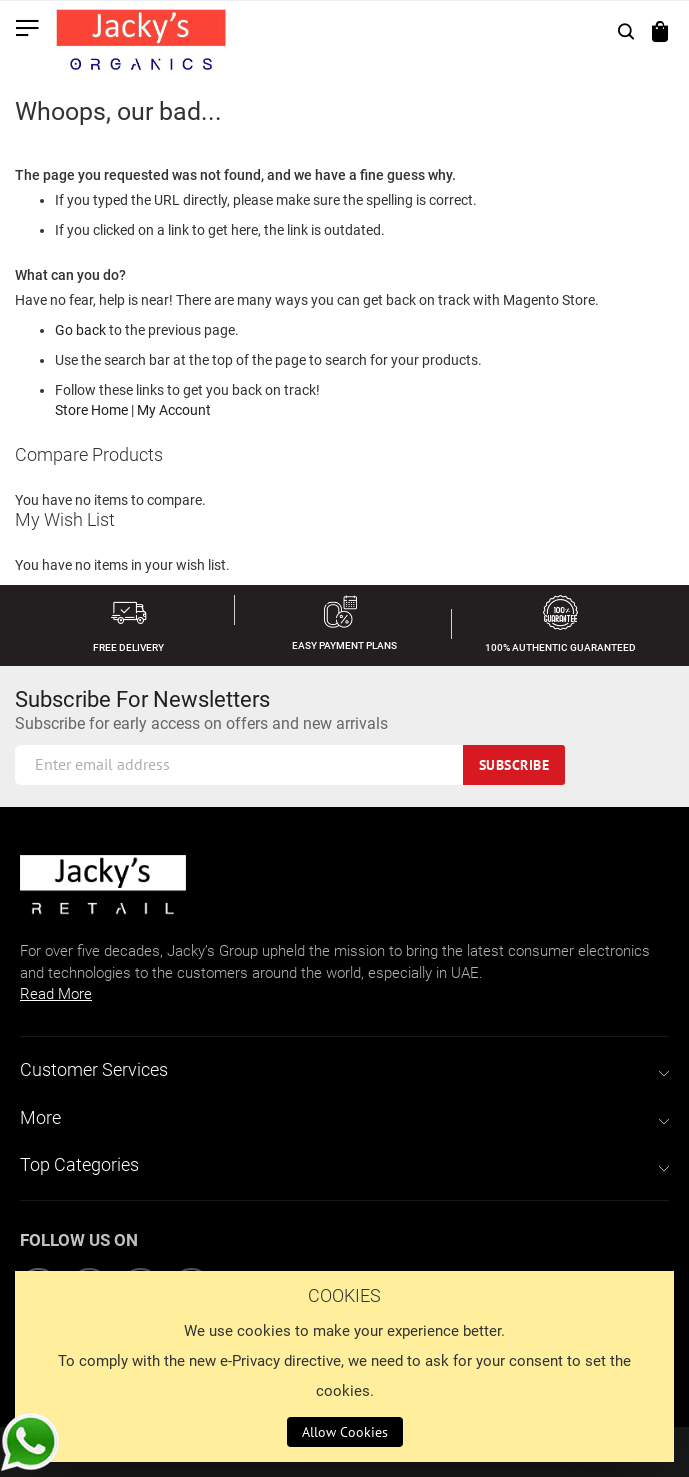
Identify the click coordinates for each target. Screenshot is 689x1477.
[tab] (344, 1070)
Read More (56, 994)
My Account (174, 410)
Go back (80, 330)
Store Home (91, 410)
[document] (344, 1366)
